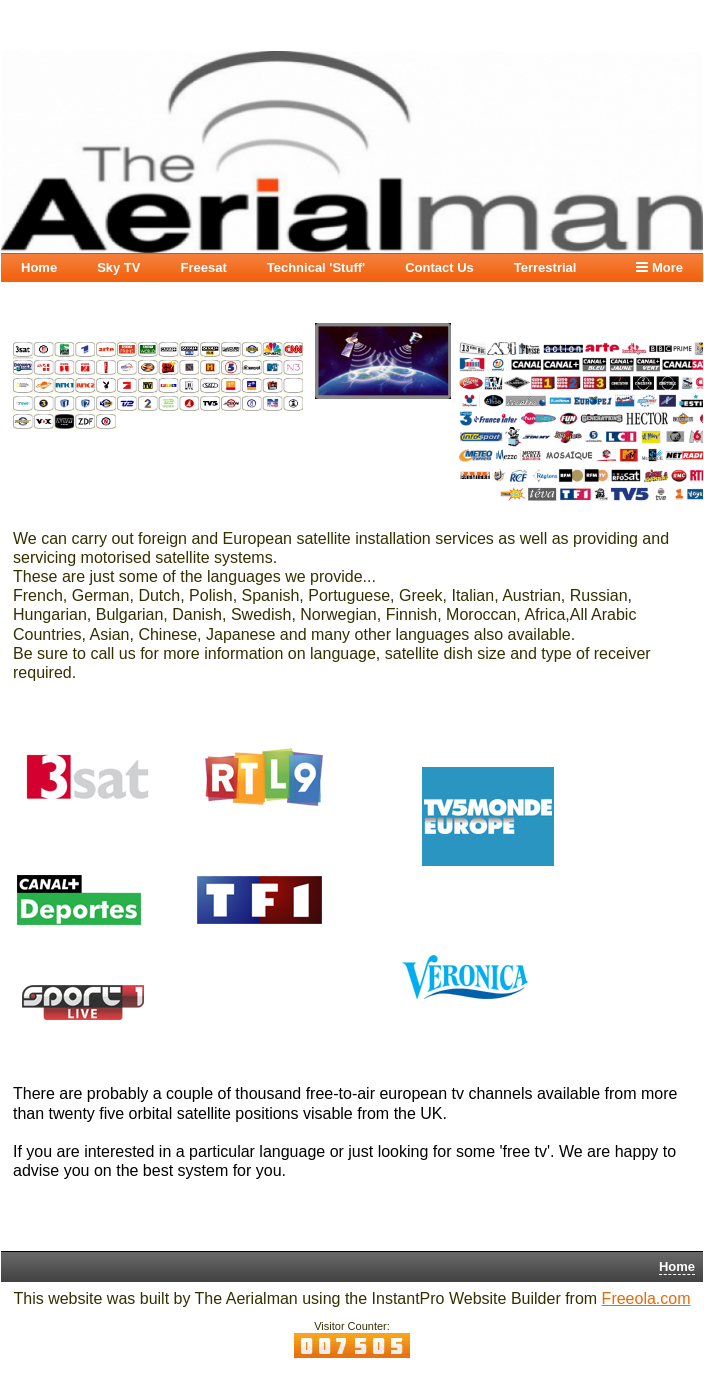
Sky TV (118, 267)
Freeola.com (646, 1298)
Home (39, 267)
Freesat (203, 267)
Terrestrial (545, 267)
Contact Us (439, 267)
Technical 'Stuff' (316, 267)
